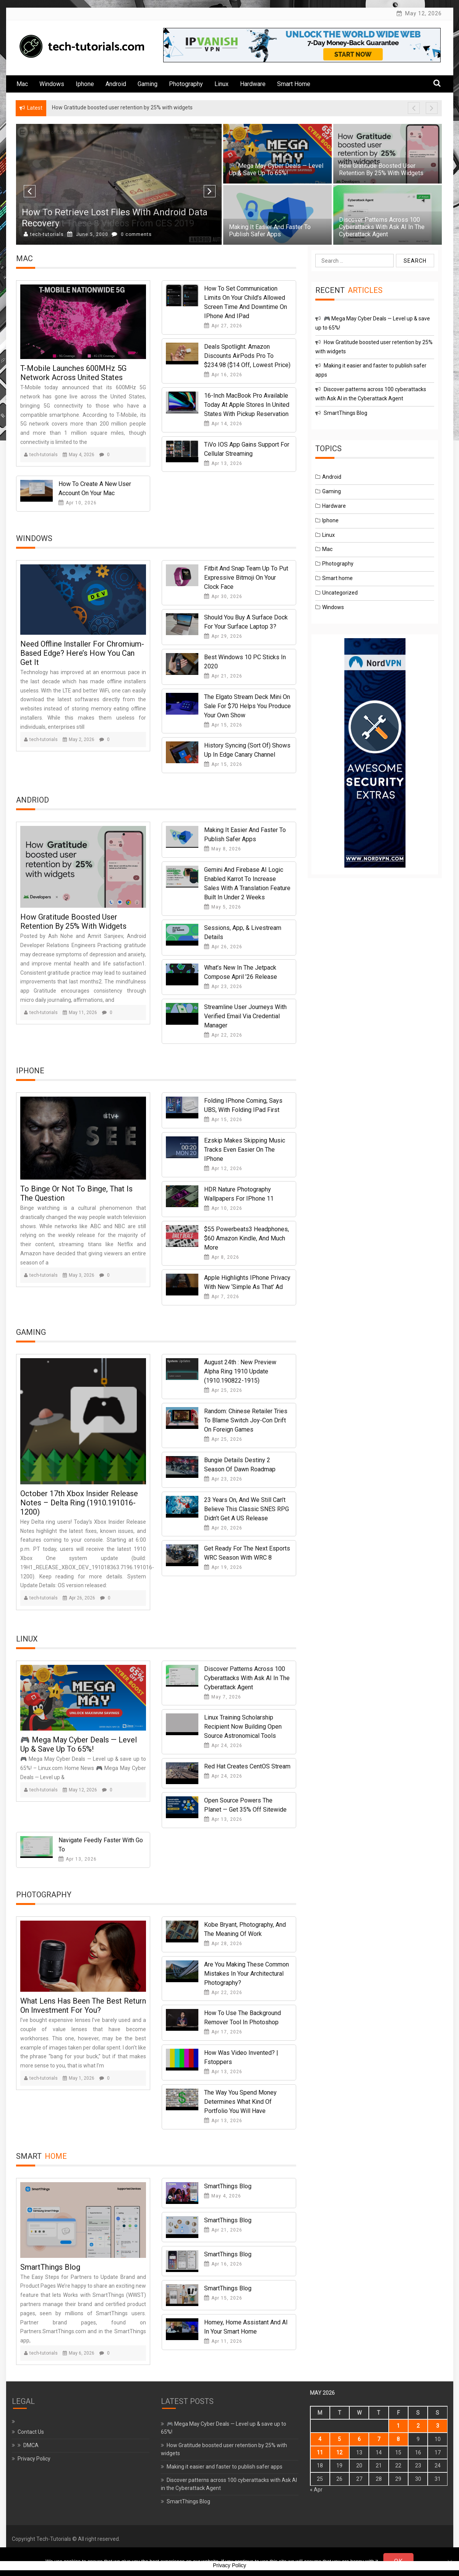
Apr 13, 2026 (223, 463)
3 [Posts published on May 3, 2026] (437, 2426)
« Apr (316, 2490)
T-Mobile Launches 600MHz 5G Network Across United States (73, 373)
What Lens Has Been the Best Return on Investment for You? (83, 2005)
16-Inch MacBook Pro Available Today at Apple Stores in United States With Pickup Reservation (246, 405)
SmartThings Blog (50, 2267)
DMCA (31, 2445)
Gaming (147, 84)
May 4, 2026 (78, 454)
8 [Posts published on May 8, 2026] (398, 2439)
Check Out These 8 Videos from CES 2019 (108, 223)
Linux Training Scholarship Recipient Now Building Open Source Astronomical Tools (243, 1726)
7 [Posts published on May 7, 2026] (378, 2439)
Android (115, 84)
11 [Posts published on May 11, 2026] (320, 2452)
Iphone (85, 84)
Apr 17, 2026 (223, 2032)
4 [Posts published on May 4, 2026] (319, 2439)
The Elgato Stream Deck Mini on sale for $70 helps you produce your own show (247, 706)
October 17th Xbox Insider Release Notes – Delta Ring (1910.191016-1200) (79, 1502)
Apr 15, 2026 (223, 725)
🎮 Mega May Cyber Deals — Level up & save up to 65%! (276, 169)
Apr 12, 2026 (223, 1168)
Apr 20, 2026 (223, 1528)
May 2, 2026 (78, 739)
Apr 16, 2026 (223, 374)
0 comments (132, 234)
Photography (186, 84)
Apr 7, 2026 (221, 1296)
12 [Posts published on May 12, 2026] (339, 2452)
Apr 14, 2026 (223, 423)
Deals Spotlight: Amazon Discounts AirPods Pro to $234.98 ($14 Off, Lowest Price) (247, 356)
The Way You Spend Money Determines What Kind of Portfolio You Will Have (240, 2101)
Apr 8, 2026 (221, 1257)
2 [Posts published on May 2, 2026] (418, 2426)
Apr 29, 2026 (223, 636)
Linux (221, 84)
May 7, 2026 (222, 1697)
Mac (22, 84)
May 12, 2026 (80, 1790)
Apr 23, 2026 (223, 986)
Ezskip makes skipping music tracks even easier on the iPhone (244, 1149)
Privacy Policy (34, 2459)
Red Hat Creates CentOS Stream (247, 1766)
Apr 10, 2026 (77, 502)
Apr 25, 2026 (223, 1390)
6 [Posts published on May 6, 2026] (359, 2439)
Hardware (253, 84)
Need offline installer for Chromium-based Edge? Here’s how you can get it (82, 653)
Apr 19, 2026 (223, 1567)
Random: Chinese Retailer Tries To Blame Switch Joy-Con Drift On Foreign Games (245, 1420)
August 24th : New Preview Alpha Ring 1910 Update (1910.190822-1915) (240, 1371)
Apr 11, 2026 (223, 2341)
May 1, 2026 (78, 2078)
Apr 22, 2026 (223, 1035)
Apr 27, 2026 (223, 325)
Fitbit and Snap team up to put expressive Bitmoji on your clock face (246, 577)
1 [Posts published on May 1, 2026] (398, 2426)
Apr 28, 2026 (223, 1943)
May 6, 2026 (78, 2353)
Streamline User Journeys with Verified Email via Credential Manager (245, 1016)
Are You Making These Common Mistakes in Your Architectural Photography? (246, 1973)
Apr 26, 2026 (223, 946)
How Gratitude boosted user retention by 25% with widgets (381, 169)
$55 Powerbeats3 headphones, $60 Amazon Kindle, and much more (246, 1238)
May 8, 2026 (222, 849)
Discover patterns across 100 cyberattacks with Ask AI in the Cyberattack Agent (382, 227)
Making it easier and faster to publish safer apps (270, 230)
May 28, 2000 (88, 234)
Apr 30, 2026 (223, 596)
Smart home (293, 84)
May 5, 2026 (222, 907)
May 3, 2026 (78, 1275)
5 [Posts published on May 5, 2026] (339, 2439)
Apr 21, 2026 (223, 676)
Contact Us (31, 2432)
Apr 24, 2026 (223, 1745)
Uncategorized (340, 593)
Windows (51, 84)
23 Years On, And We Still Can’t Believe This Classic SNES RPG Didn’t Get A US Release (246, 1509)
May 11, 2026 (80, 1012)
